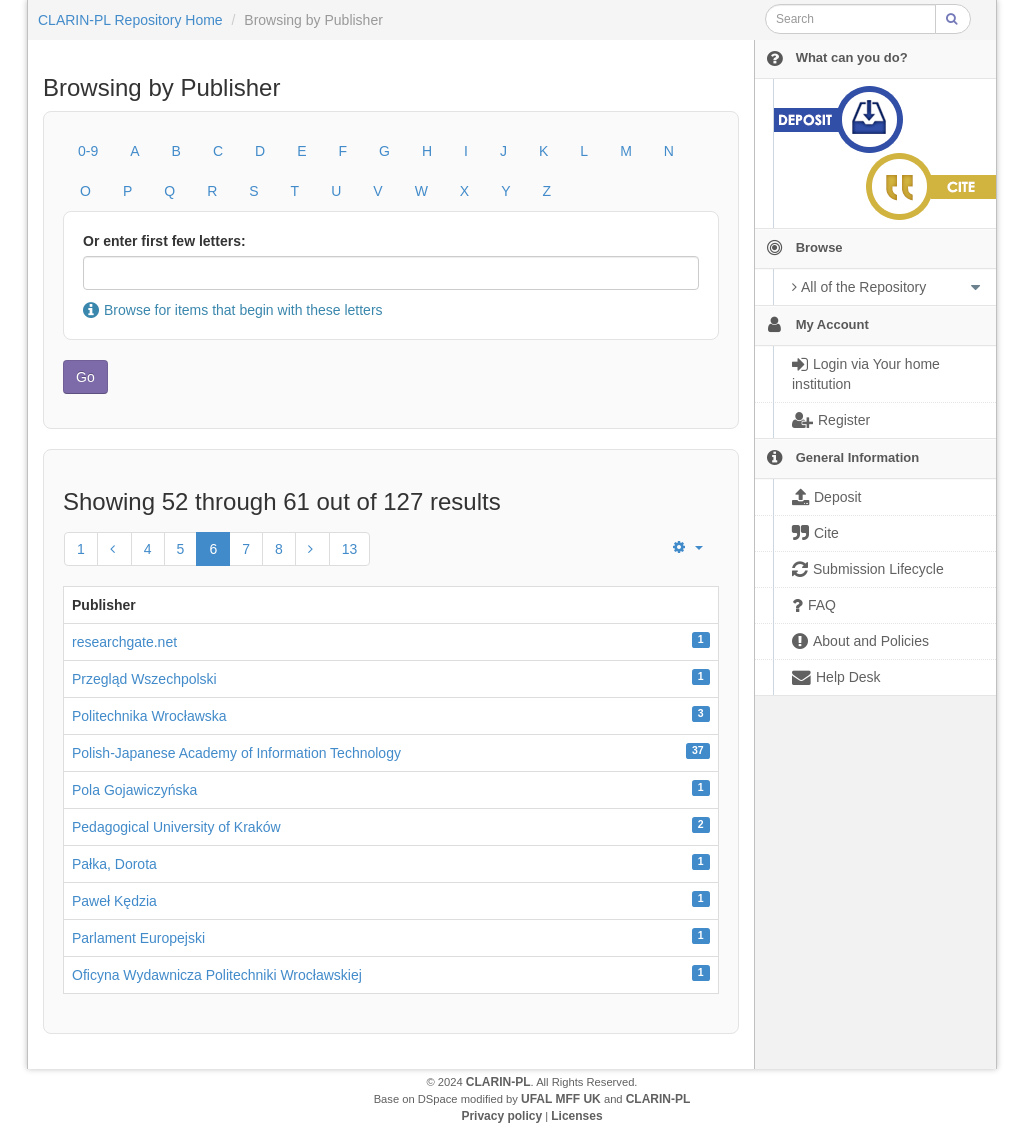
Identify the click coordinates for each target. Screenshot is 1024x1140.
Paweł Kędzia (114, 901)
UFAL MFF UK (561, 1099)
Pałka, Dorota (114, 864)
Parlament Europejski (138, 938)
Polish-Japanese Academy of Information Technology (236, 753)
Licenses (576, 1116)
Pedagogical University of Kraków (176, 827)
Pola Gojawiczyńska (134, 790)
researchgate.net (124, 642)
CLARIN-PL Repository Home (130, 20)
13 (350, 549)
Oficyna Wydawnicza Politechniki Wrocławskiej (217, 975)
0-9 (88, 151)
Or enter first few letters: (164, 241)
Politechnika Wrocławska (149, 716)
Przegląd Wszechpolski (144, 679)
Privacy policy (501, 1116)
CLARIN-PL (498, 1082)
